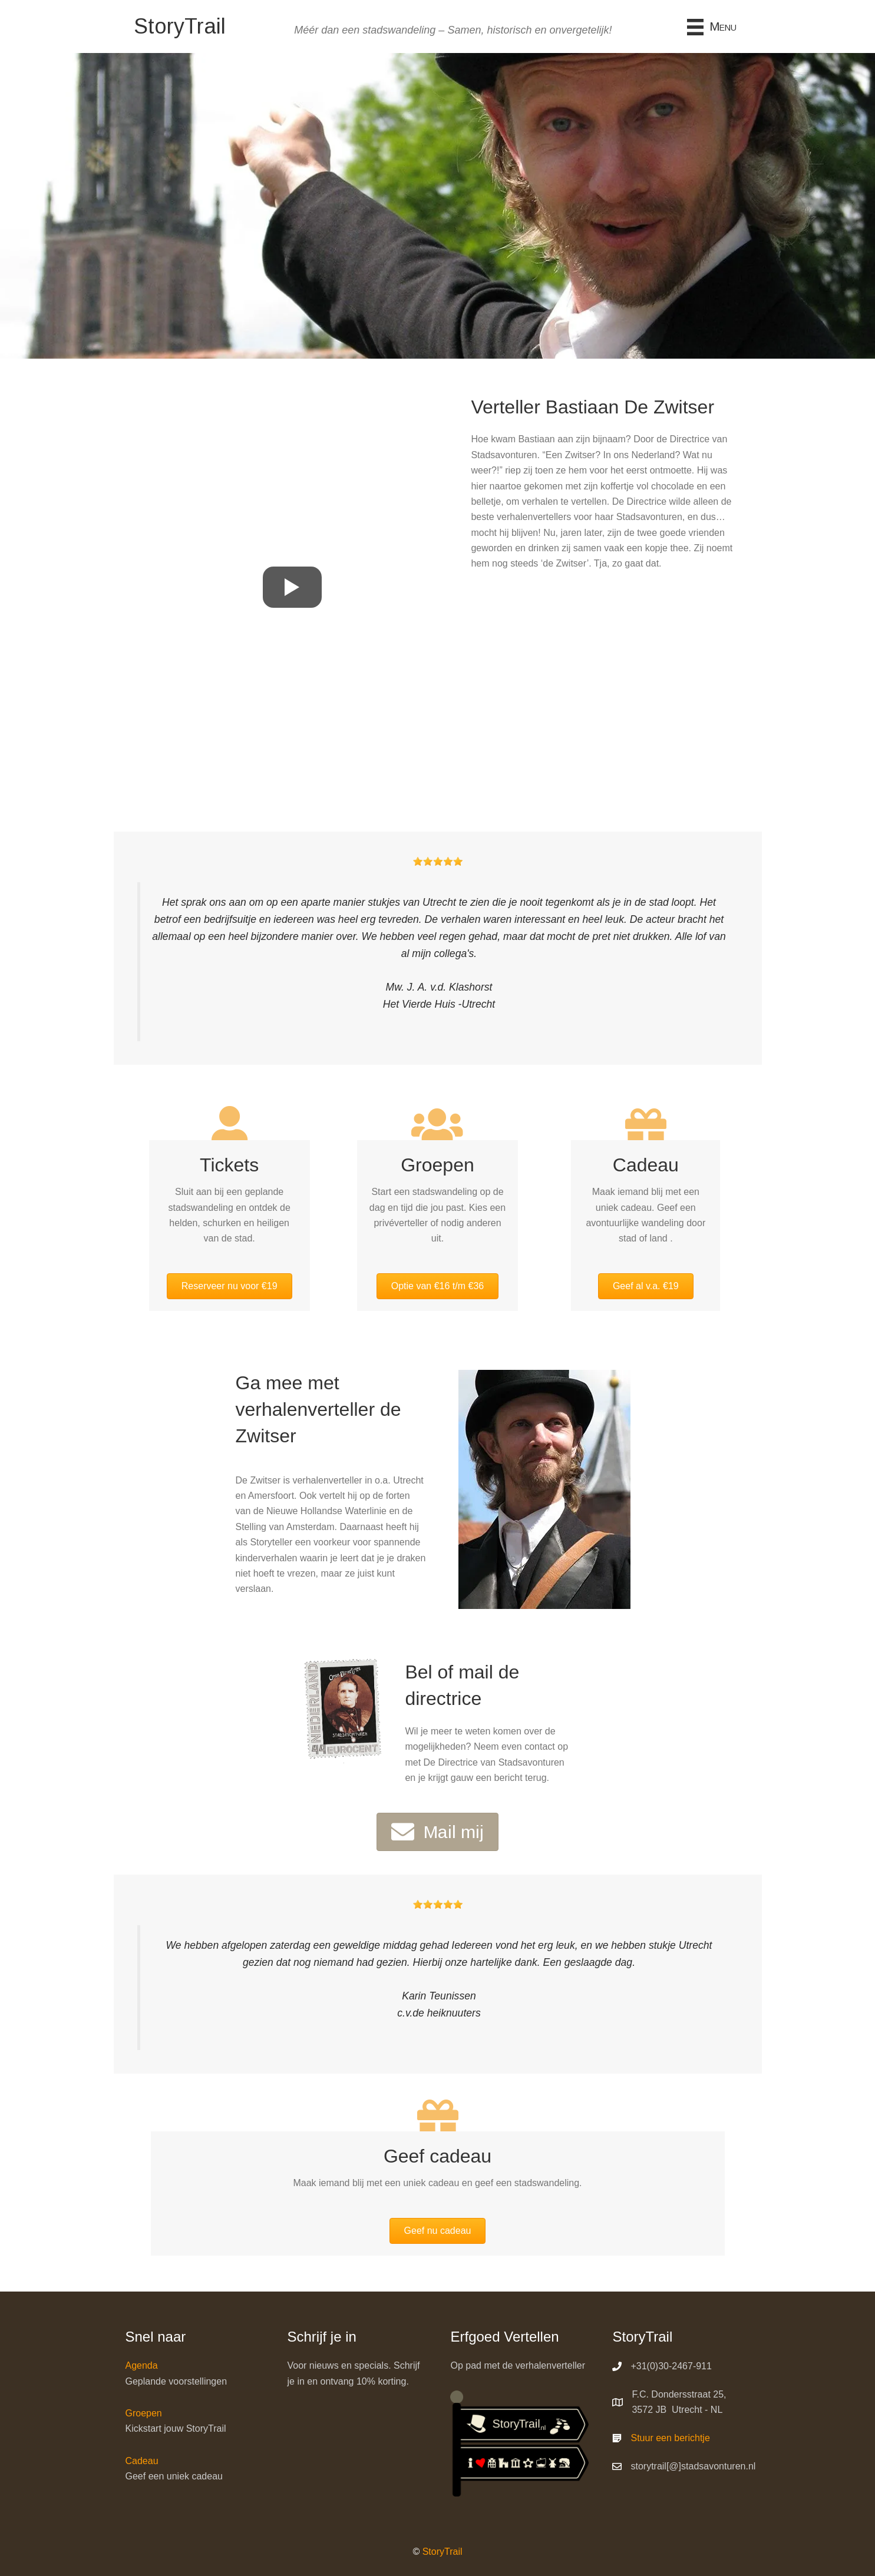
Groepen (144, 2413)
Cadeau (142, 2461)
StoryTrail (442, 2552)
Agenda (142, 2365)
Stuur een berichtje (669, 2438)
